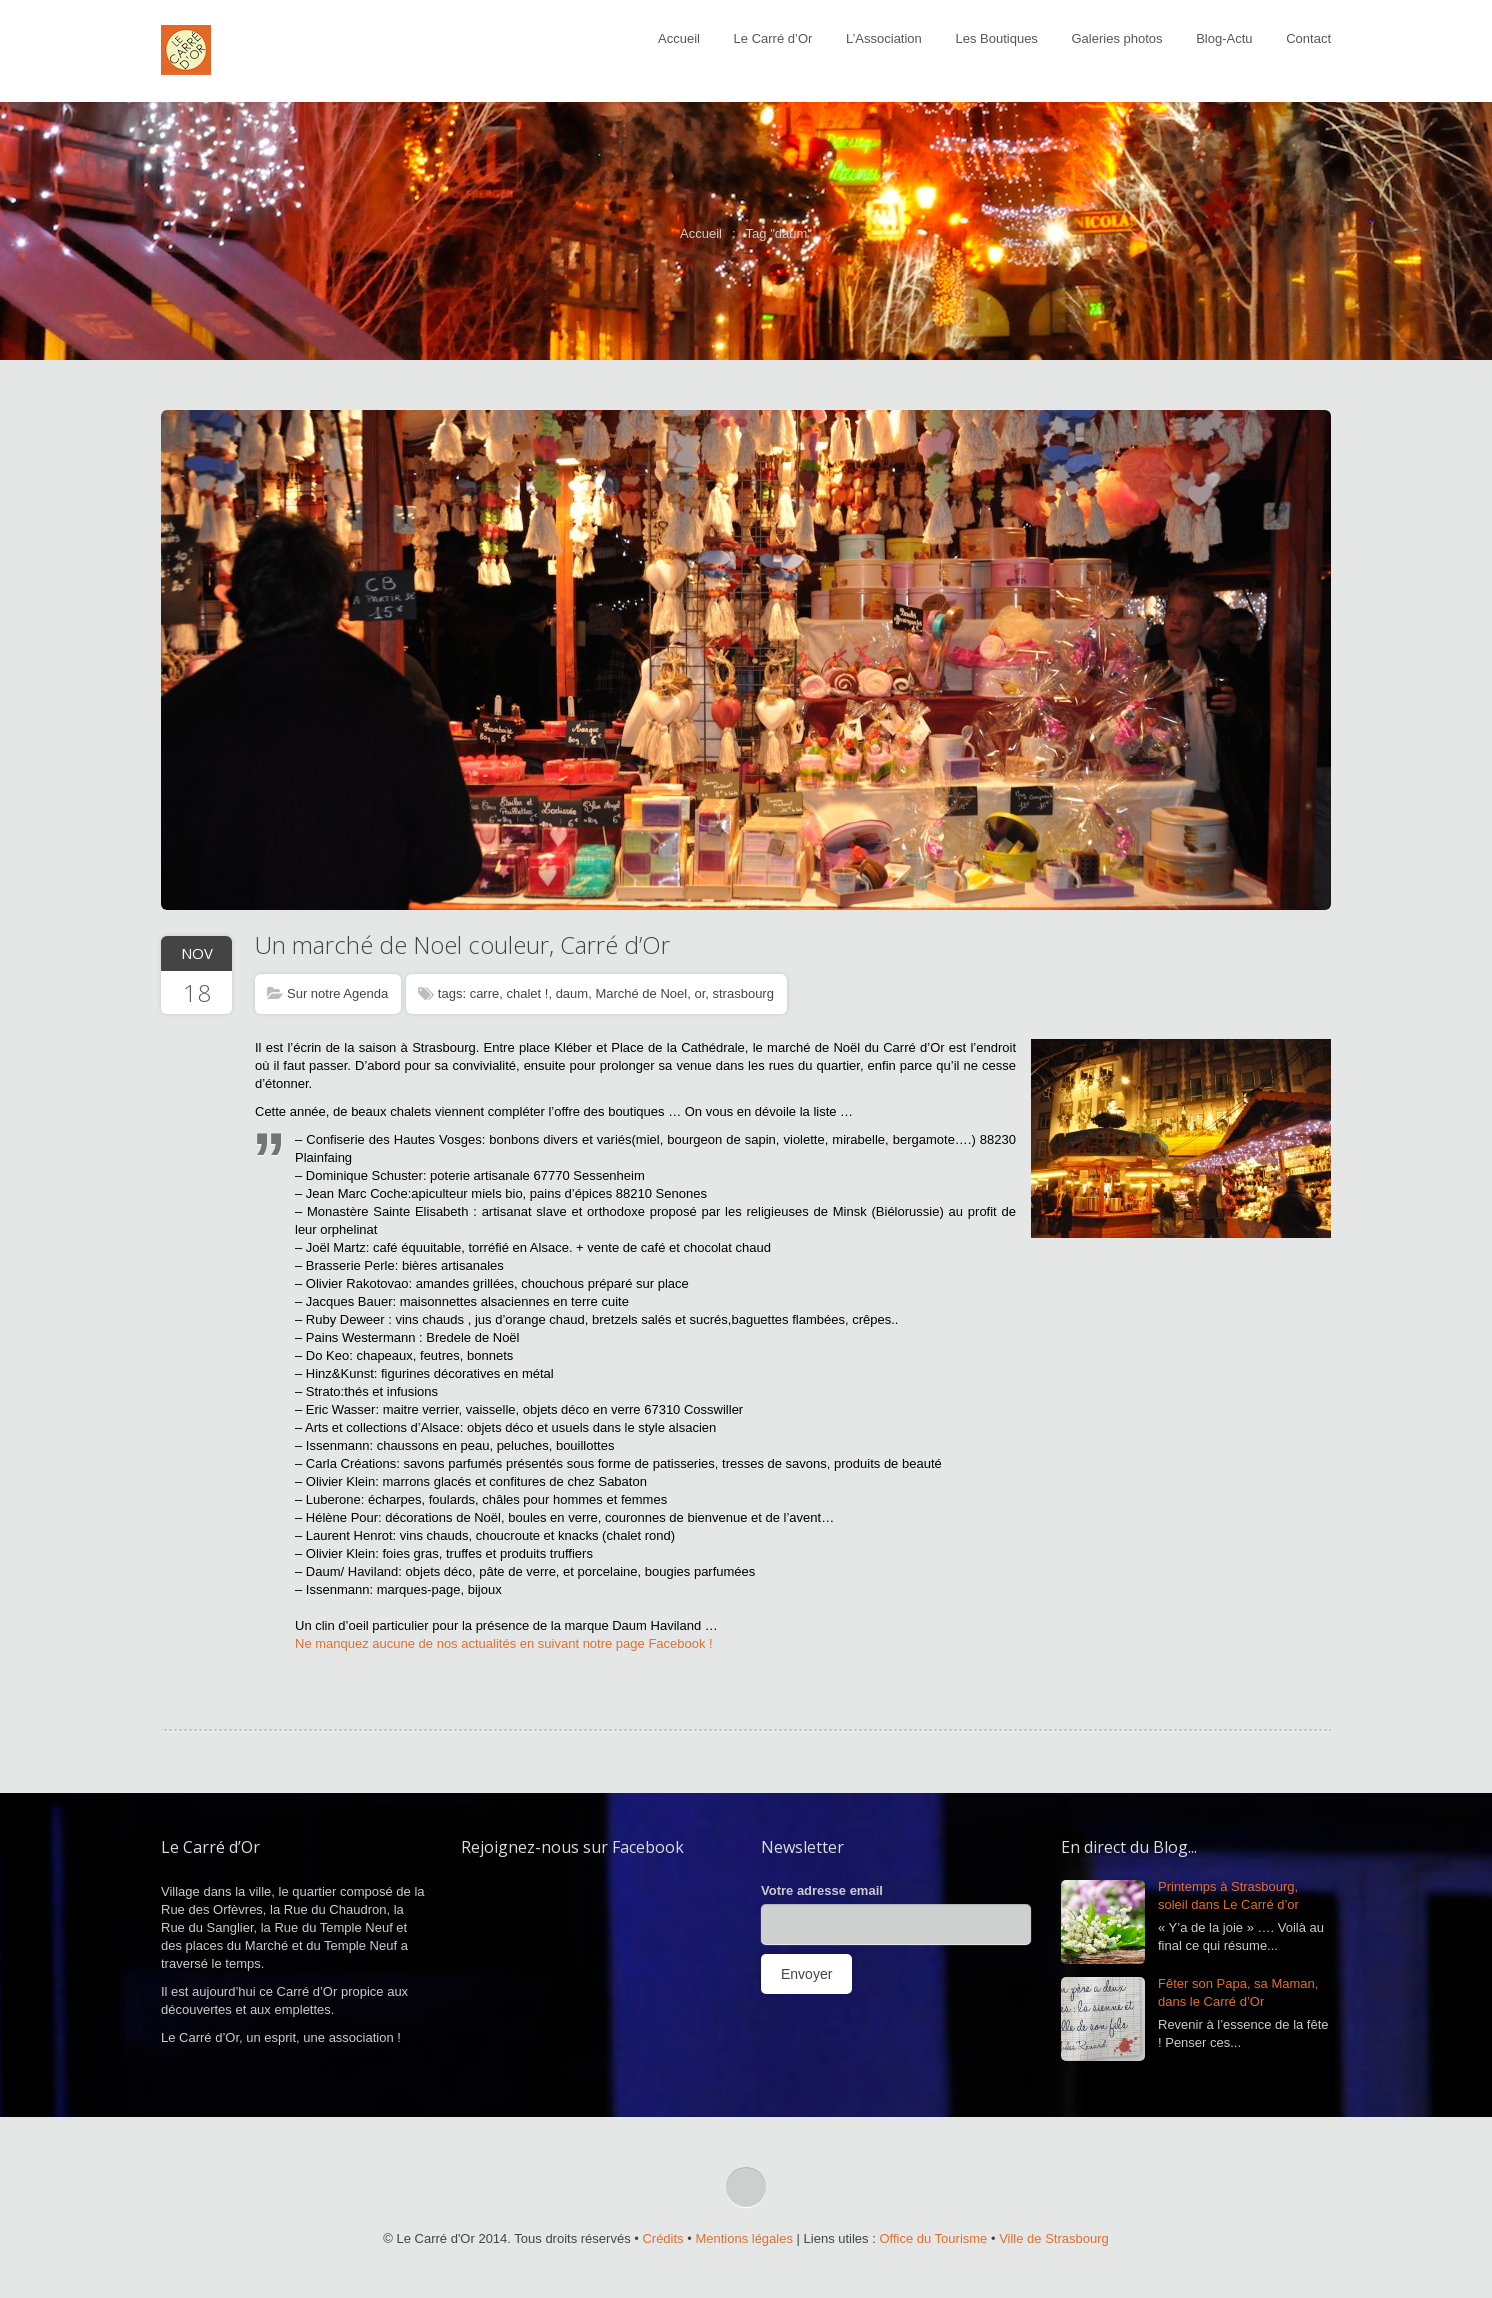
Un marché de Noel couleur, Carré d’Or (462, 944)
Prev (181, 658)
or (699, 993)
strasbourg (743, 993)
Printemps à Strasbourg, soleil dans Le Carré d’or (1228, 1895)
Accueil (679, 38)
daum (572, 993)
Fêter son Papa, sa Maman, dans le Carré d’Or (1238, 1992)
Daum (629, 1625)
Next (1311, 658)
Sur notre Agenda (337, 993)
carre (485, 993)
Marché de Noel (641, 993)
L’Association (884, 38)
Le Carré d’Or (773, 38)
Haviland (678, 1625)
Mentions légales (744, 2238)
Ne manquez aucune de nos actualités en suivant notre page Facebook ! (505, 1643)
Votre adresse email (822, 1890)
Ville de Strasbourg (1054, 2238)
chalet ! (527, 993)
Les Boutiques (996, 38)
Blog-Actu (1224, 38)
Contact (1308, 38)
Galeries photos (1117, 38)
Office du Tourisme (933, 2238)
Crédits (662, 2238)
